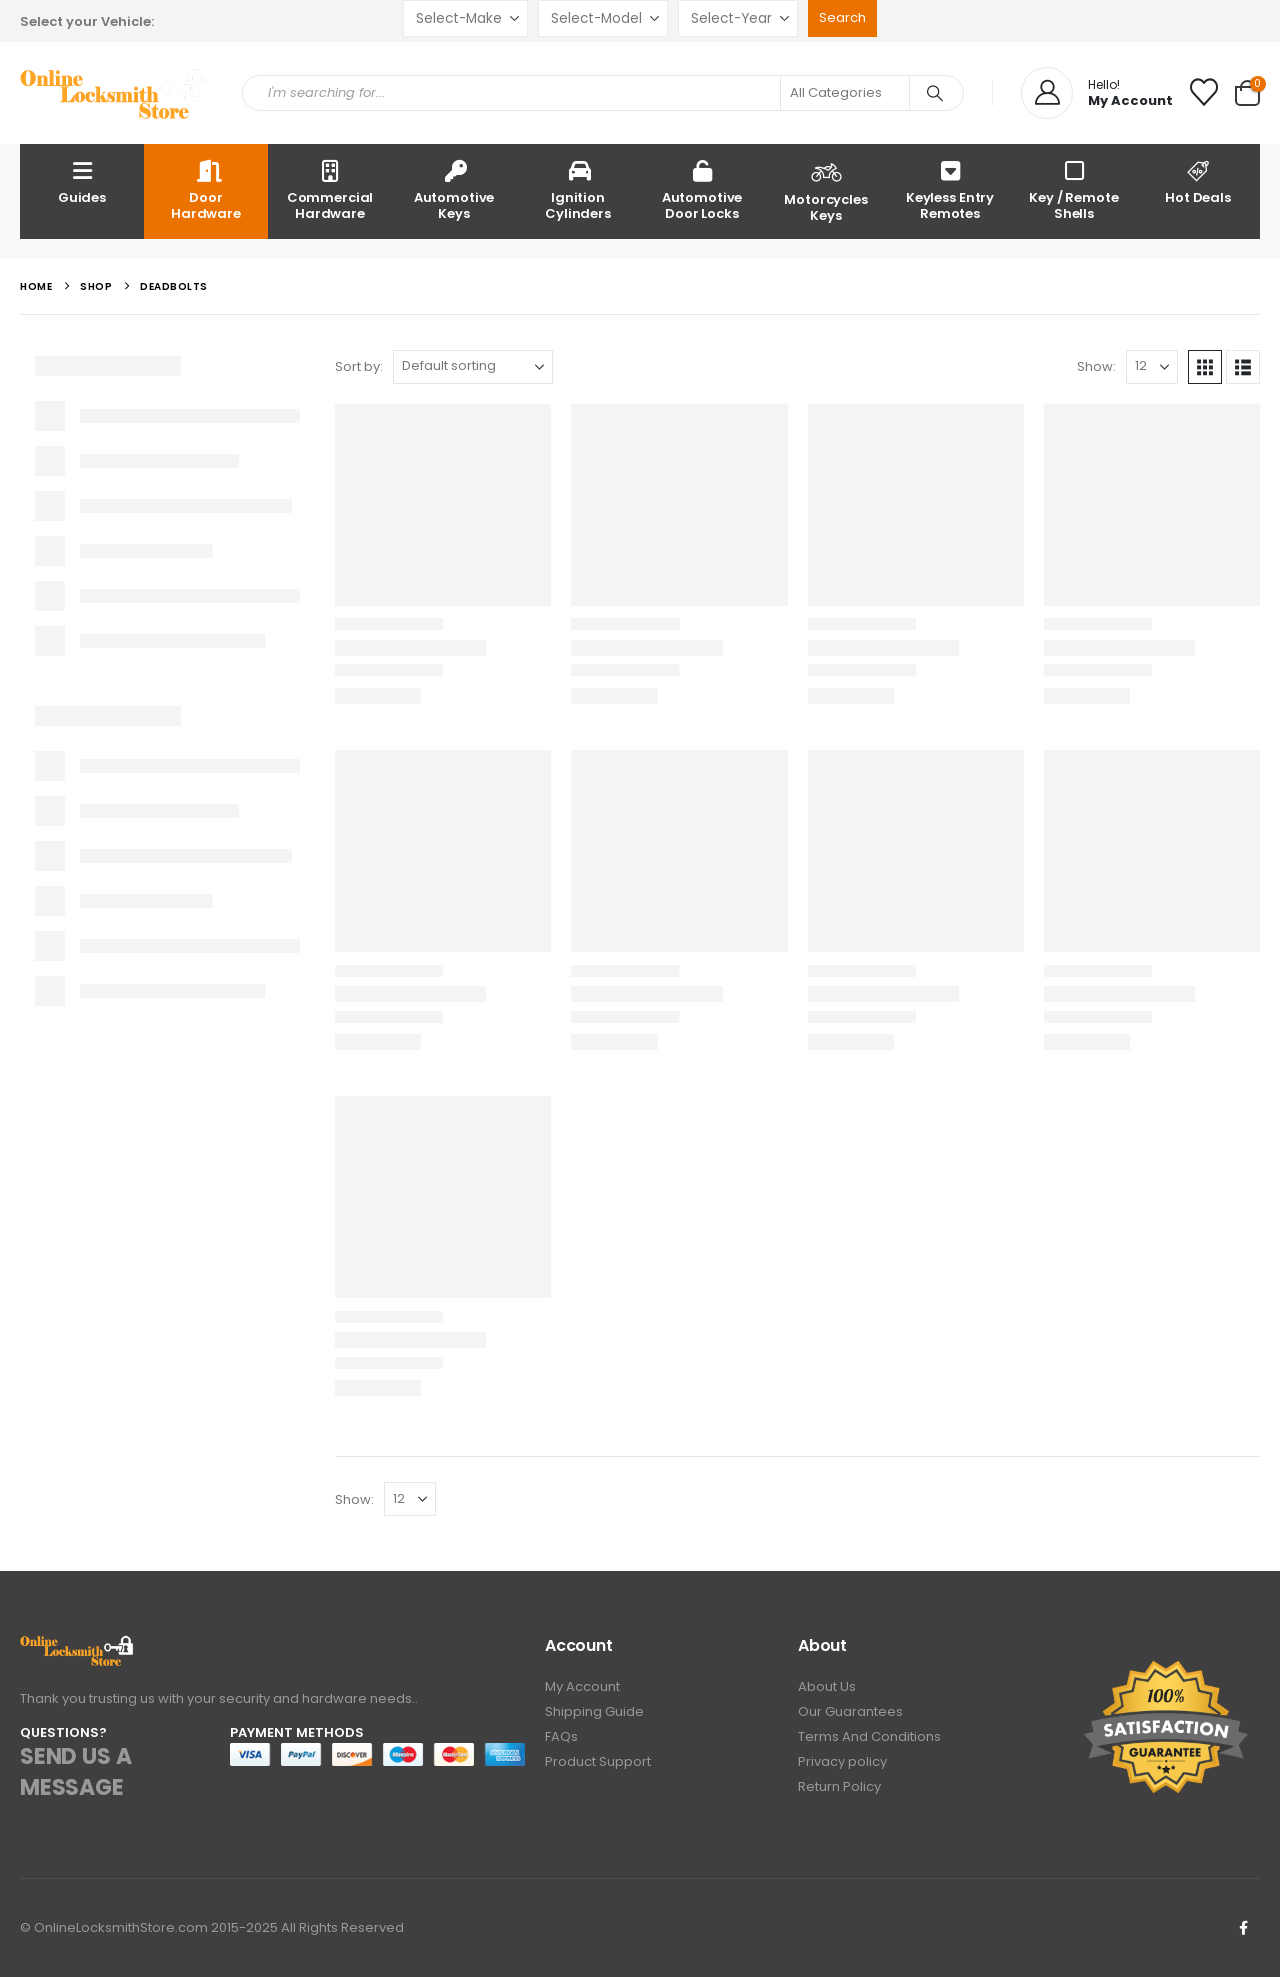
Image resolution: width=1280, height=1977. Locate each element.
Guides (82, 181)
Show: (1096, 366)
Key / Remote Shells (1073, 189)
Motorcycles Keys (826, 190)
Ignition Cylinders (578, 189)
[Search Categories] (845, 93)
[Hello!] (1097, 93)
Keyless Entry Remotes (950, 189)
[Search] (935, 93)
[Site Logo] (116, 93)
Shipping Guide (594, 1711)
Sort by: (359, 366)
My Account (582, 1686)
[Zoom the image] (77, 1646)
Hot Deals (1198, 181)
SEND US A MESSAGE (75, 1772)
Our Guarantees (850, 1711)
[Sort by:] (473, 367)
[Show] (1152, 367)
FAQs (561, 1736)
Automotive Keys (454, 189)
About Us (827, 1686)
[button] (1205, 367)
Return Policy (839, 1786)
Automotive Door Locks (702, 189)
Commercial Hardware (330, 189)
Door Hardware (206, 189)
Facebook (1243, 1928)
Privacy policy (842, 1761)
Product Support (598, 1761)
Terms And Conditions (869, 1736)
